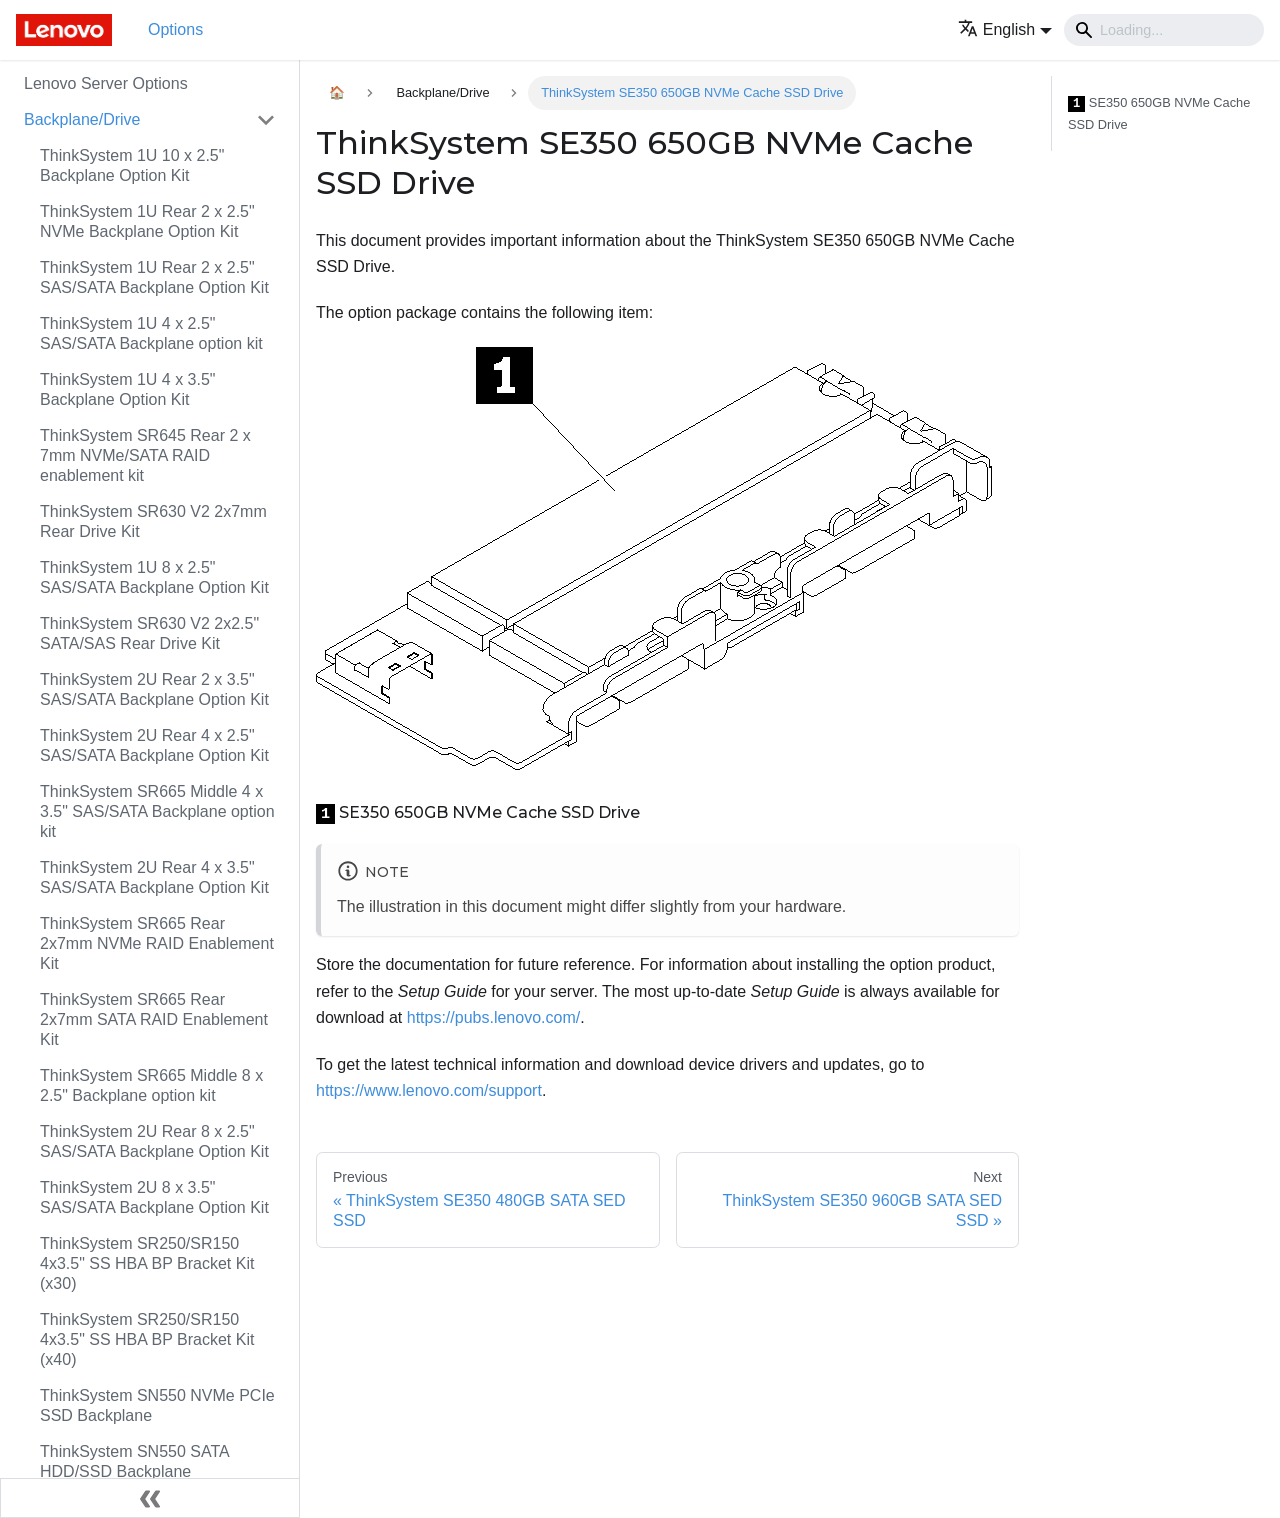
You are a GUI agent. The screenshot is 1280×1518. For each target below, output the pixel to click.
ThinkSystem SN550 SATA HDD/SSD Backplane (134, 1461)
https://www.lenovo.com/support (429, 1090)
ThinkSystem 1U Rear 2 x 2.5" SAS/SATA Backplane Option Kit (154, 277)
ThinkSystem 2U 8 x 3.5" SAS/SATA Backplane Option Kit (154, 1197)
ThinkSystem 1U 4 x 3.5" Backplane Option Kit (128, 389)
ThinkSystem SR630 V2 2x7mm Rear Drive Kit (153, 521)
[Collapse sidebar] (150, 1498)
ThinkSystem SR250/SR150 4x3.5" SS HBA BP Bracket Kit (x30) (147, 1263)
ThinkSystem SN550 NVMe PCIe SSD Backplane (157, 1405)
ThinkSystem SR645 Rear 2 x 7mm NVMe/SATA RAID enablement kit (145, 455)
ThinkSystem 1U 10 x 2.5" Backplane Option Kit (132, 165)
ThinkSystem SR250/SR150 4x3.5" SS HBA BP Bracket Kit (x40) (147, 1339)
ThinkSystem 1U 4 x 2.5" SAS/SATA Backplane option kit (151, 333)
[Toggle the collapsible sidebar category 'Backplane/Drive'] (266, 120)
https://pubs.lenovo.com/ (493, 1017)
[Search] (1164, 30)
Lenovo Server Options (106, 83)
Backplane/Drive (82, 119)
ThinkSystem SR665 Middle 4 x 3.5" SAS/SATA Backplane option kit (157, 811)
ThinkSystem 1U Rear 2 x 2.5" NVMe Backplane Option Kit (147, 221)
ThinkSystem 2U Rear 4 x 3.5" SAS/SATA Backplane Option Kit (154, 877)
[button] (1005, 29)
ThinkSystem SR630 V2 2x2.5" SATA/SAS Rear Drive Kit (149, 633)
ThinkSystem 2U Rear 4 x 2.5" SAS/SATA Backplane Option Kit (154, 745)
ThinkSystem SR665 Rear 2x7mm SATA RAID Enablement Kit (154, 1019)
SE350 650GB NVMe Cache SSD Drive (1159, 113)
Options (175, 29)
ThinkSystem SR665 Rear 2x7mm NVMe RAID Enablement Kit (157, 943)
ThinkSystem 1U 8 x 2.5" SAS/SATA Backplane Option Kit (154, 577)
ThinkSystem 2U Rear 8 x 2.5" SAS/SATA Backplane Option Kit (154, 1141)
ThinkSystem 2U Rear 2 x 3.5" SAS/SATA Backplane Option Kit (154, 689)
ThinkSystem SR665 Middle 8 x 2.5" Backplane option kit (151, 1085)
